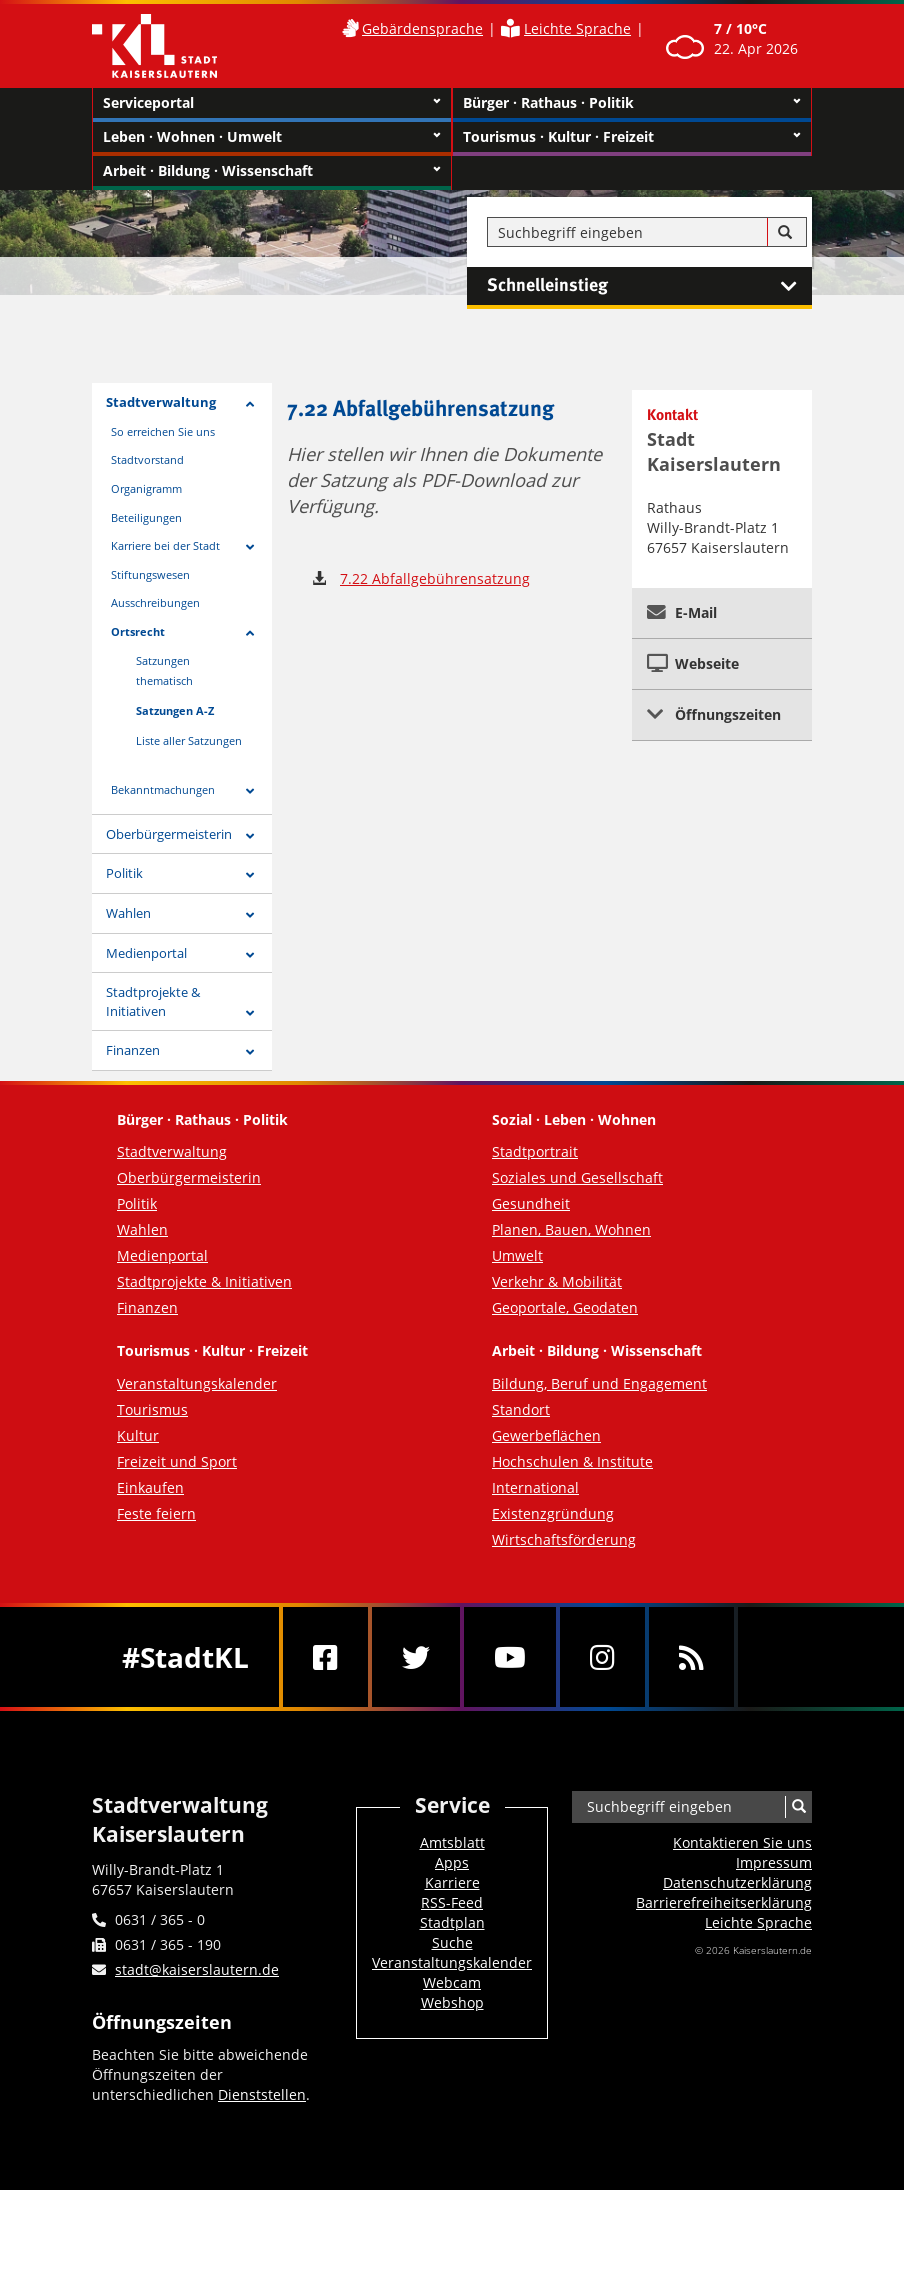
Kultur (138, 1435)
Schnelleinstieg (649, 286)
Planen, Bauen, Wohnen (571, 1229)
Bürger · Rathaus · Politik (632, 103)
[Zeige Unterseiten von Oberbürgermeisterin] (250, 836)
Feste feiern (156, 1513)
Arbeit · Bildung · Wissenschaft (272, 171)
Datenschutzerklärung (737, 1882)
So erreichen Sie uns (163, 431)
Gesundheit (531, 1203)
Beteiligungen (146, 517)
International (535, 1487)
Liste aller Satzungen (189, 740)
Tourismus (152, 1409)
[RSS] (691, 1657)
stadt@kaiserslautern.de (197, 1969)
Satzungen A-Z (175, 710)
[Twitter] (416, 1657)
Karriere (452, 1882)
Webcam (452, 1982)
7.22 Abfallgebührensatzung (435, 578)
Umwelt (517, 1255)
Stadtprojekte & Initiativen (153, 1001)
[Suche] (785, 233)
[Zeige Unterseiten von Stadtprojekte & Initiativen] (250, 1013)
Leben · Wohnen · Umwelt (272, 137)
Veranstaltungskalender (197, 1383)
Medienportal (146, 953)
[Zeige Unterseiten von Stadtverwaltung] (250, 404)
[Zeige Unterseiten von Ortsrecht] (250, 633)
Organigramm (146, 488)
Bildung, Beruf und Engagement (599, 1383)
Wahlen (128, 913)
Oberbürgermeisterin (169, 834)
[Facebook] (325, 1657)
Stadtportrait (535, 1151)
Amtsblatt (452, 1842)
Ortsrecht (138, 631)
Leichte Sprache (577, 28)
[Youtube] (510, 1657)
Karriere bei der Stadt (165, 545)
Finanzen (133, 1050)
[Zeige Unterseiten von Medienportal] (250, 955)
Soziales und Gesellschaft (577, 1177)
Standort (521, 1409)
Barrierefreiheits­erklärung (724, 1902)
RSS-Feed (452, 1902)
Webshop (452, 2002)
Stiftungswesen (150, 574)
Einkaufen (150, 1487)
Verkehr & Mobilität (557, 1281)
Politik (124, 873)
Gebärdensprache (422, 28)
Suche (452, 1942)
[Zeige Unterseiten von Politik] (250, 875)
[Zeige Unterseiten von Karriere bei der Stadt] (250, 547)
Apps (452, 1862)
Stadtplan (452, 1922)
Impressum (774, 1862)
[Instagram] (602, 1657)
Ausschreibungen (155, 602)
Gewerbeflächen (546, 1435)
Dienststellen (262, 2094)
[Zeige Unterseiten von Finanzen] (250, 1052)
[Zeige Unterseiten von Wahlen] (250, 915)
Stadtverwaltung (161, 402)
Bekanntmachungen (163, 789)
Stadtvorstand (147, 459)
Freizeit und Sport (177, 1461)
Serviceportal (272, 103)
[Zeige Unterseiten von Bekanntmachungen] (250, 791)
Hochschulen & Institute (572, 1461)
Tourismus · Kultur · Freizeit (632, 137)
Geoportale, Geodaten (565, 1307)
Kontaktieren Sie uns (742, 1842)
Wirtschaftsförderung (564, 1539)
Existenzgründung (553, 1513)
